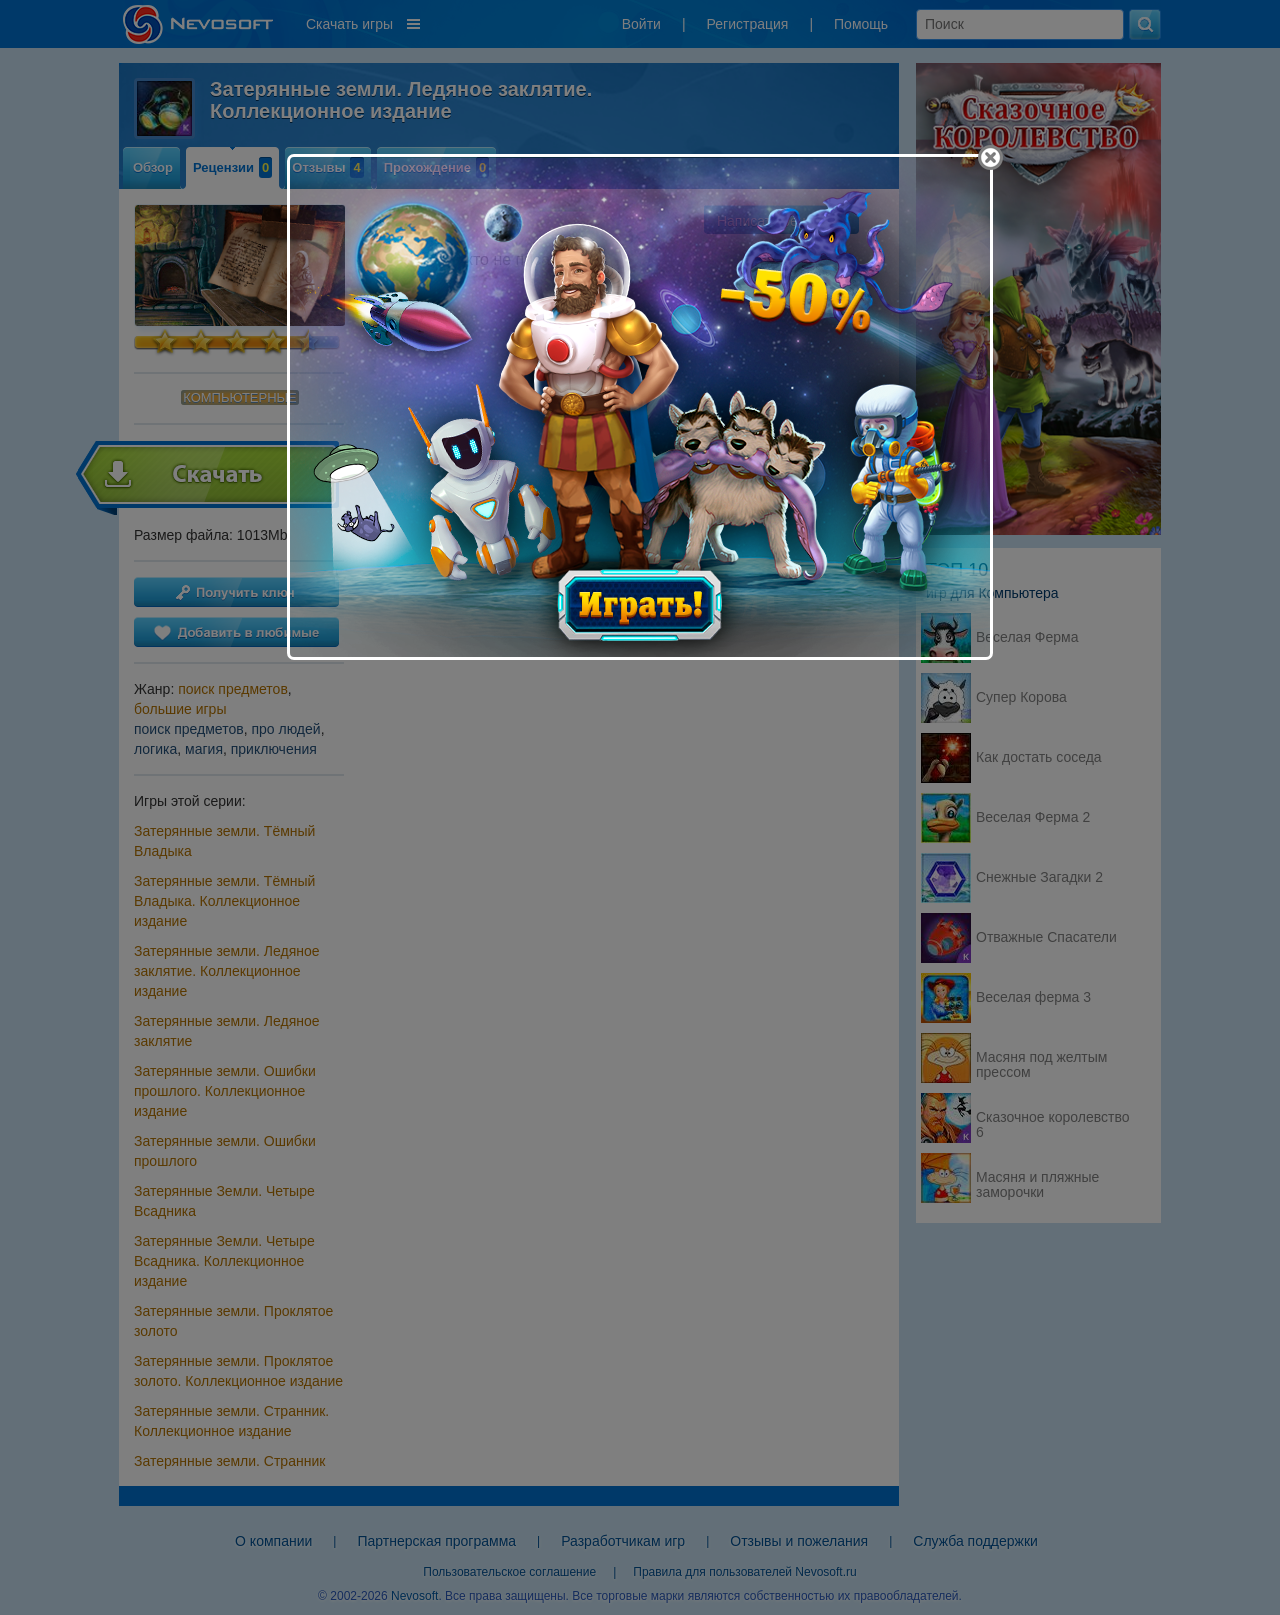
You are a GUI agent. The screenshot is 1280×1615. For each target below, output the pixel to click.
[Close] (990, 157)
